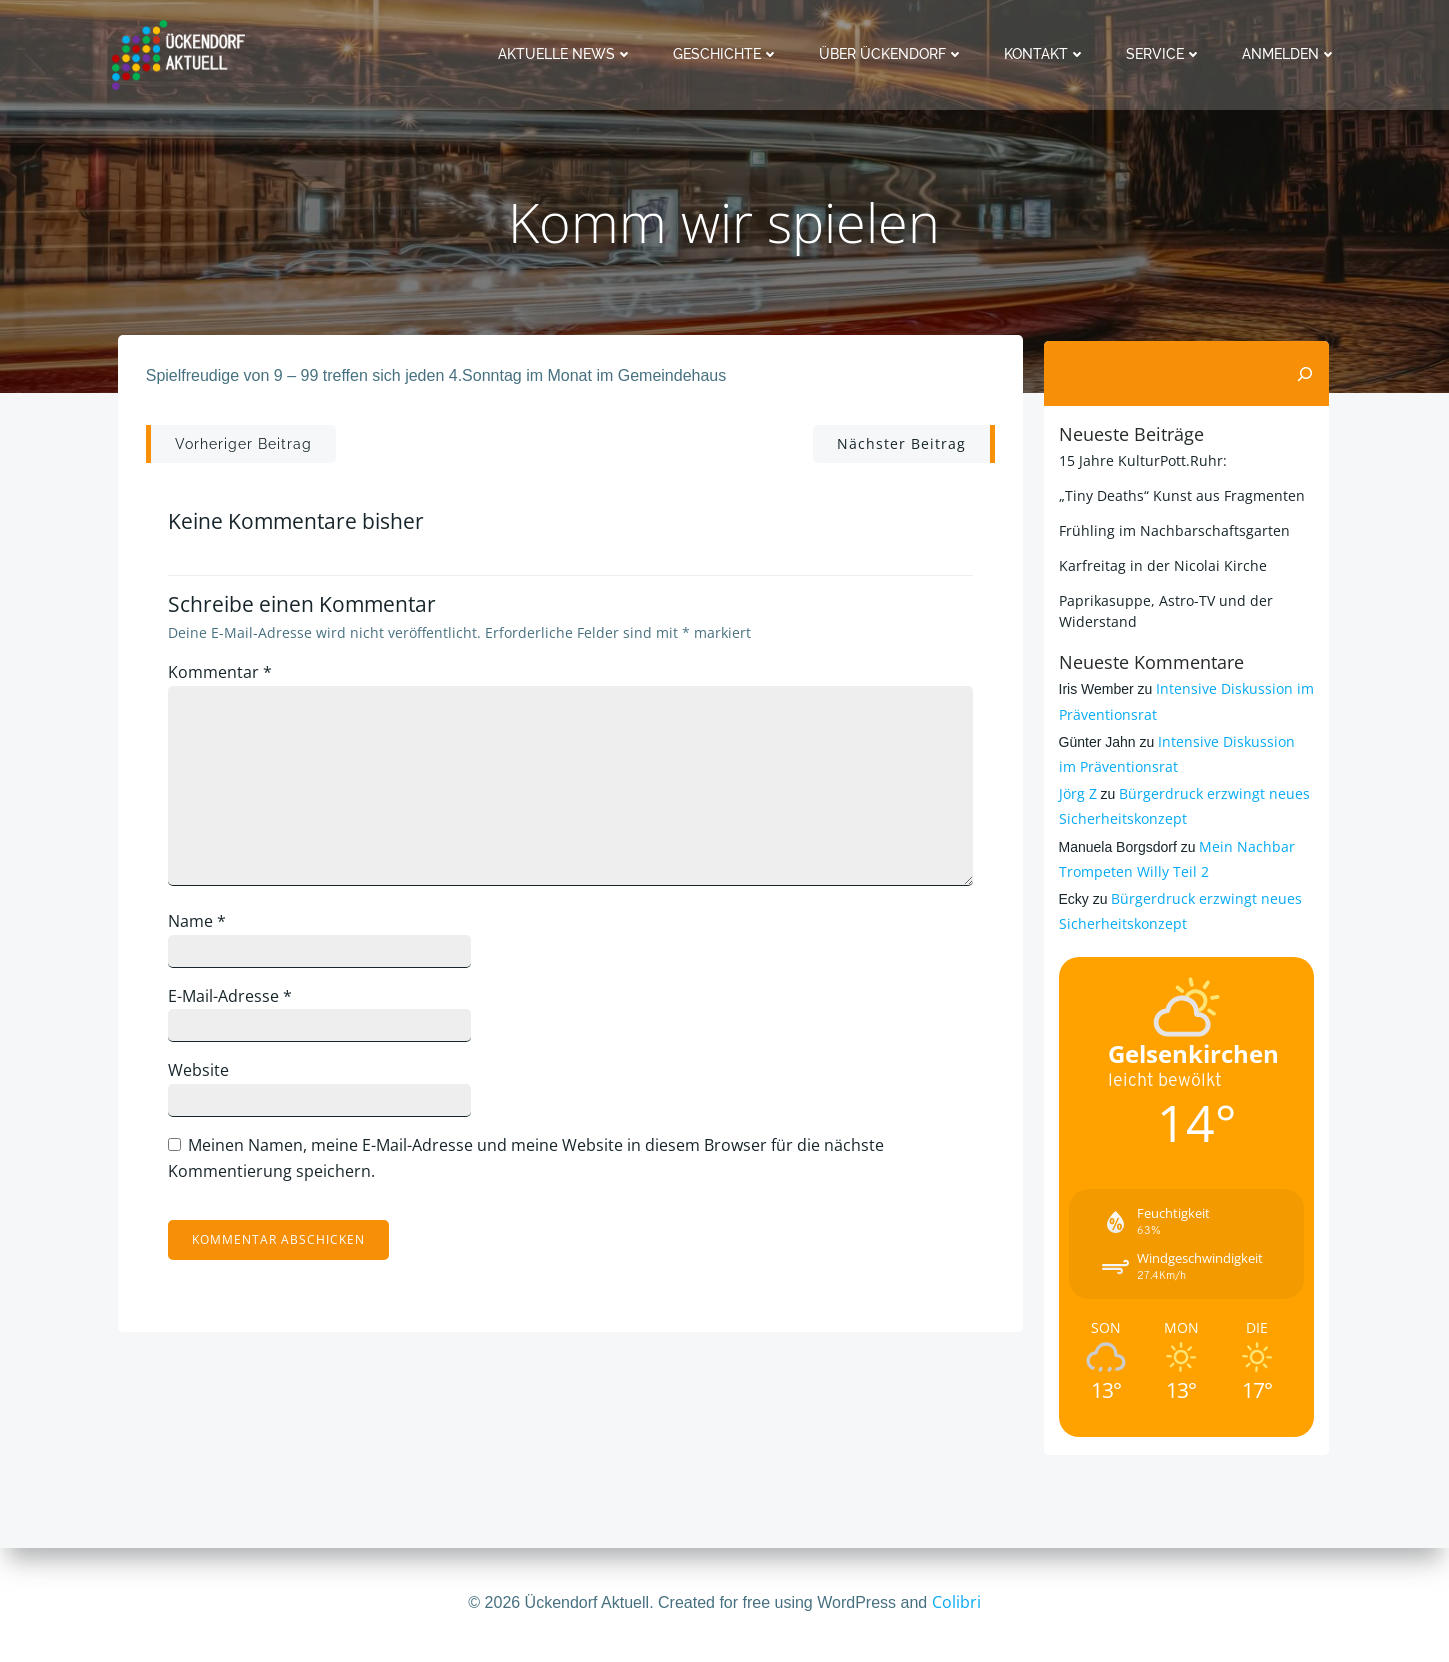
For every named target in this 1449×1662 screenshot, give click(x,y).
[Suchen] (1309, 373)
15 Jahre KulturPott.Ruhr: (1140, 459)
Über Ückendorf (895, 54)
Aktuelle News (569, 54)
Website (207, 1080)
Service (1168, 54)
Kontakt (1049, 54)
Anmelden (1293, 54)
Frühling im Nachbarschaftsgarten (1171, 529)
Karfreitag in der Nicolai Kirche (1160, 564)
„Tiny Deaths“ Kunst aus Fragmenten (1179, 494)
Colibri (956, 1602)
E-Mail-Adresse (239, 1005)
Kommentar (229, 681)
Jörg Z (1075, 793)
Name (206, 930)
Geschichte (730, 54)
